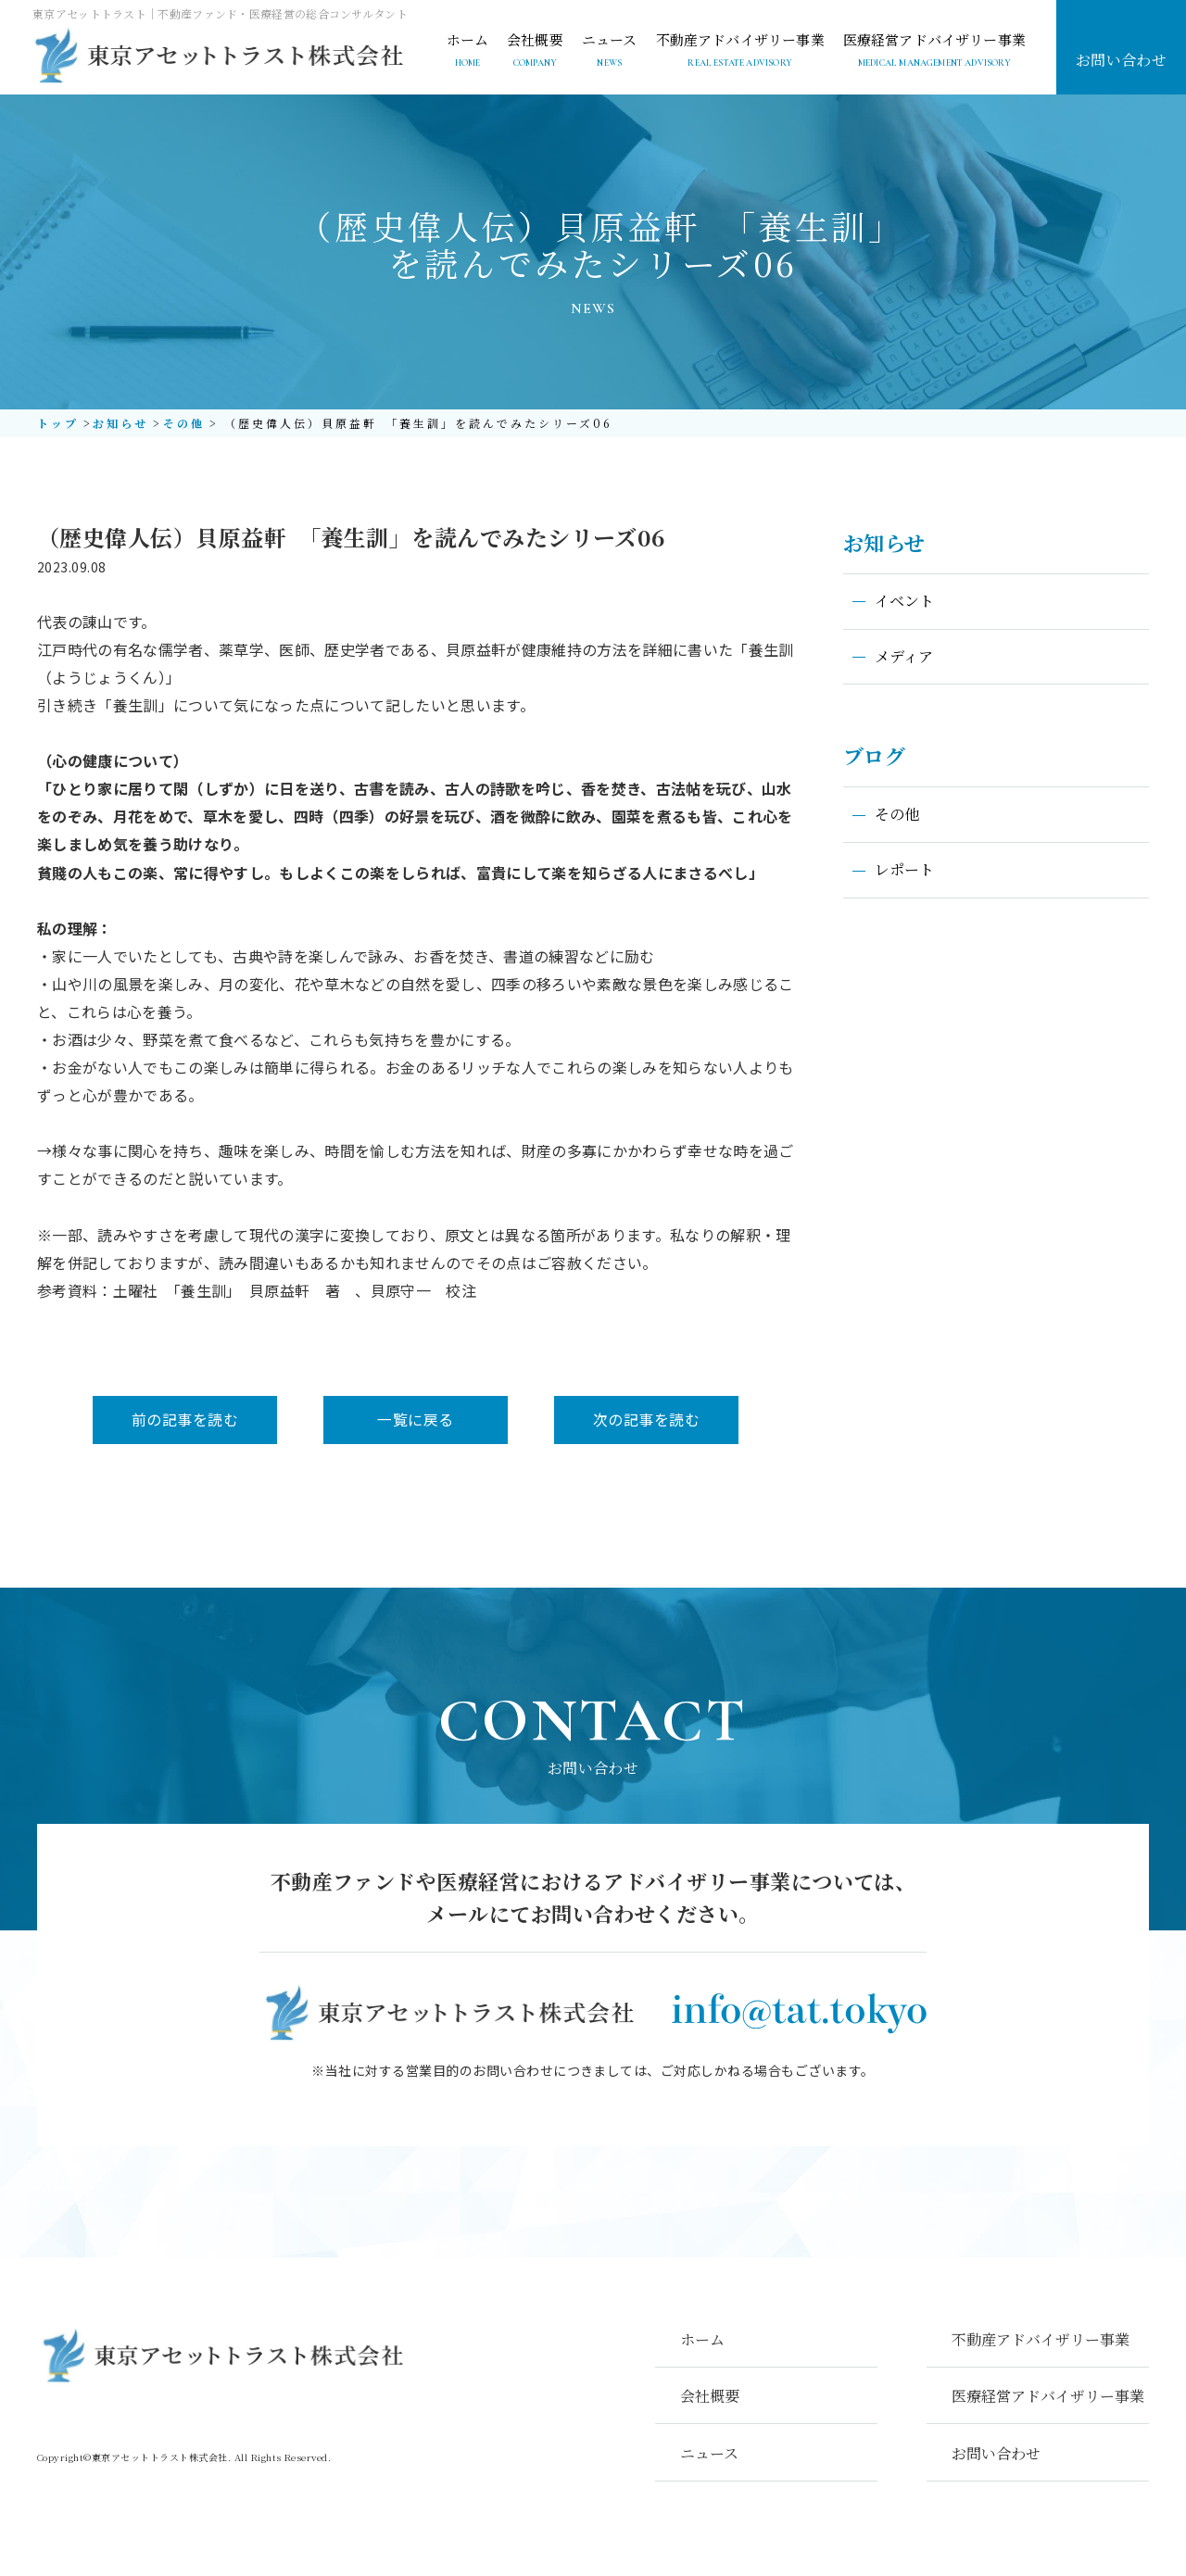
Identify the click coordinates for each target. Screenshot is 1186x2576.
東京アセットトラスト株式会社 (160, 2462)
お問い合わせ (1121, 59)
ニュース (709, 2453)
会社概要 (709, 2395)
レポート (904, 870)
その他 (183, 423)
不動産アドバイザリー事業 (1040, 2339)
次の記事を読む (648, 1419)
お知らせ (120, 423)
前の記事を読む (185, 1419)
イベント (904, 600)
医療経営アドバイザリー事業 (1048, 2395)
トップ (58, 423)
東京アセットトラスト (216, 56)
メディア (904, 656)
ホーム (702, 2339)
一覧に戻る (417, 1419)
